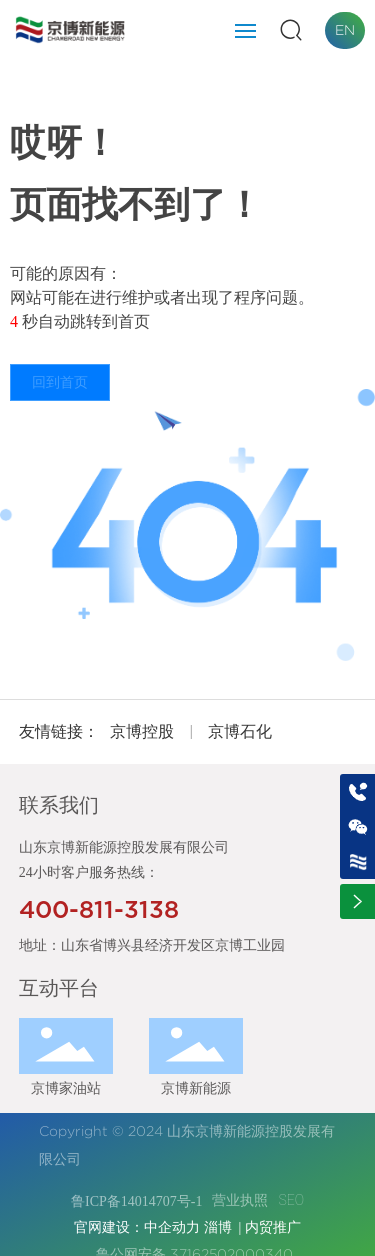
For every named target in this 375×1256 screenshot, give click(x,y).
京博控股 (142, 731)
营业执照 (240, 1200)
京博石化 (240, 731)
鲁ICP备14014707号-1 (136, 1201)
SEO (291, 1200)
